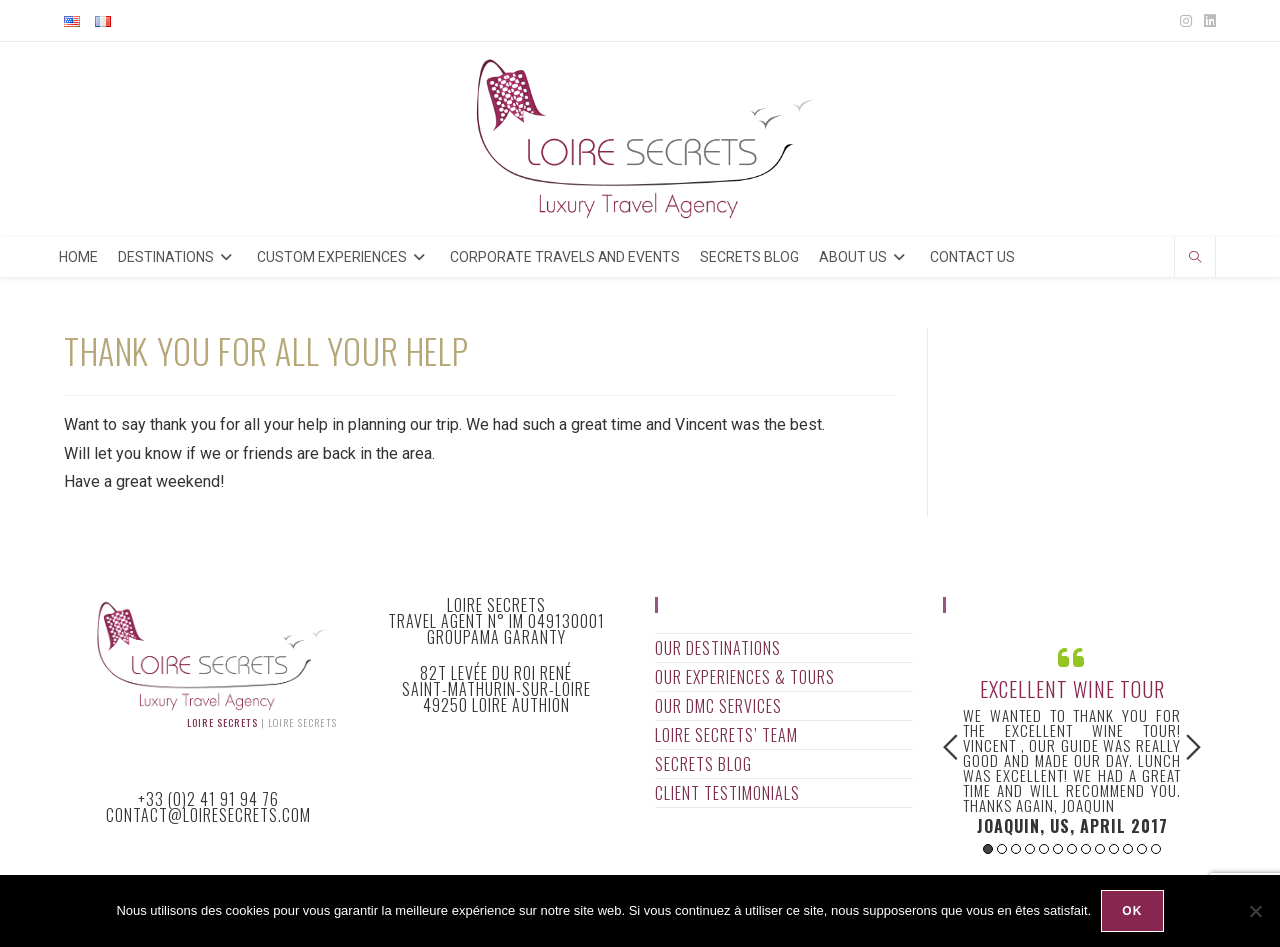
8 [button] (1086, 849)
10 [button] (1114, 849)
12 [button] (1142, 849)
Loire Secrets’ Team (726, 735)
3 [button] (1016, 849)
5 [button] (1044, 849)
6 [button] (1058, 849)
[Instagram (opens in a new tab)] (1186, 21)
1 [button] (988, 849)
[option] (1072, 738)
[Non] (1255, 911)
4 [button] (1030, 849)
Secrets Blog (703, 764)
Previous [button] (950, 747)
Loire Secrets (222, 722)
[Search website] (1195, 259)
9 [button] (1100, 849)
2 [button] (1002, 849)
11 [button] (1128, 849)
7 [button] (1072, 849)
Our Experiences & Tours (745, 677)
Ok (1132, 911)
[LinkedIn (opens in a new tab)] (1207, 21)
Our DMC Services (718, 706)
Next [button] (1193, 747)
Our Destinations (718, 648)
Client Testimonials (727, 793)
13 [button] (1156, 849)
